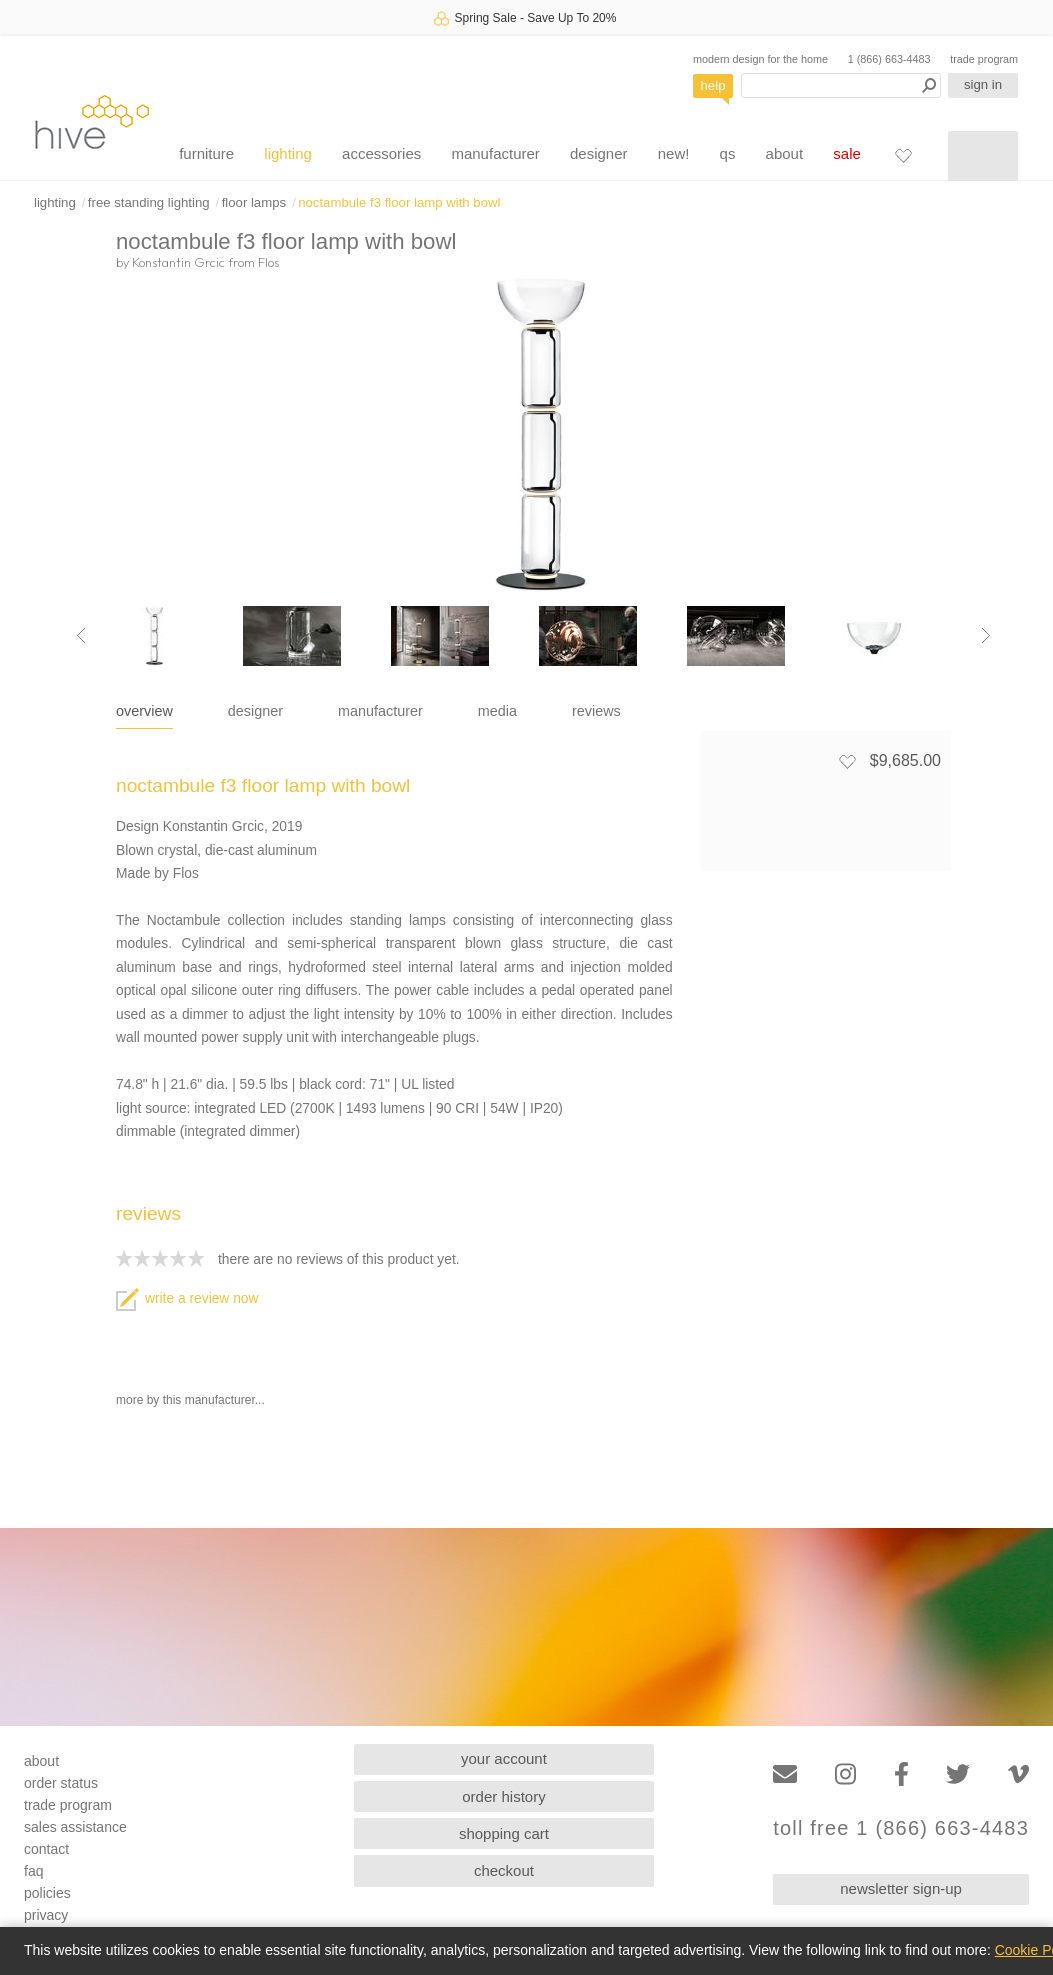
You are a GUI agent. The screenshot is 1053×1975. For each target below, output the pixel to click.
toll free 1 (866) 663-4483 (901, 1828)
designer (599, 153)
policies (47, 1893)
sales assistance (75, 1827)
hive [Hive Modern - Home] (92, 121)
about (785, 153)
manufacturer (495, 153)
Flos (268, 262)
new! (674, 153)
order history (503, 1796)
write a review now (187, 1298)
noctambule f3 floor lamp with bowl (399, 202)
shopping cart (504, 1833)
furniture (206, 153)
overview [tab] (144, 711)
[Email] (785, 1774)
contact (46, 1849)
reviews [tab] (596, 711)
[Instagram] (845, 1774)
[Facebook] (901, 1774)
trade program (984, 59)
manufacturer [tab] (380, 711)
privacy (46, 1915)
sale (847, 153)
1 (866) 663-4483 (889, 59)
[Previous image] (81, 636)
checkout (504, 1870)
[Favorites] (903, 155)
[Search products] (841, 85)
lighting (288, 153)
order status (61, 1783)
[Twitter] (958, 1774)
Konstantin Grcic (178, 262)
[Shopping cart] (983, 156)
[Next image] (986, 636)
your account (504, 1758)
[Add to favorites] (847, 761)
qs (728, 153)
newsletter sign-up (901, 1888)
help (713, 85)
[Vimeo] (1018, 1774)
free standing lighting (149, 202)
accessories (381, 153)
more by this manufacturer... (190, 1400)
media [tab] (497, 711)
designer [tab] (255, 711)
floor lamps (254, 202)
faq (33, 1871)
